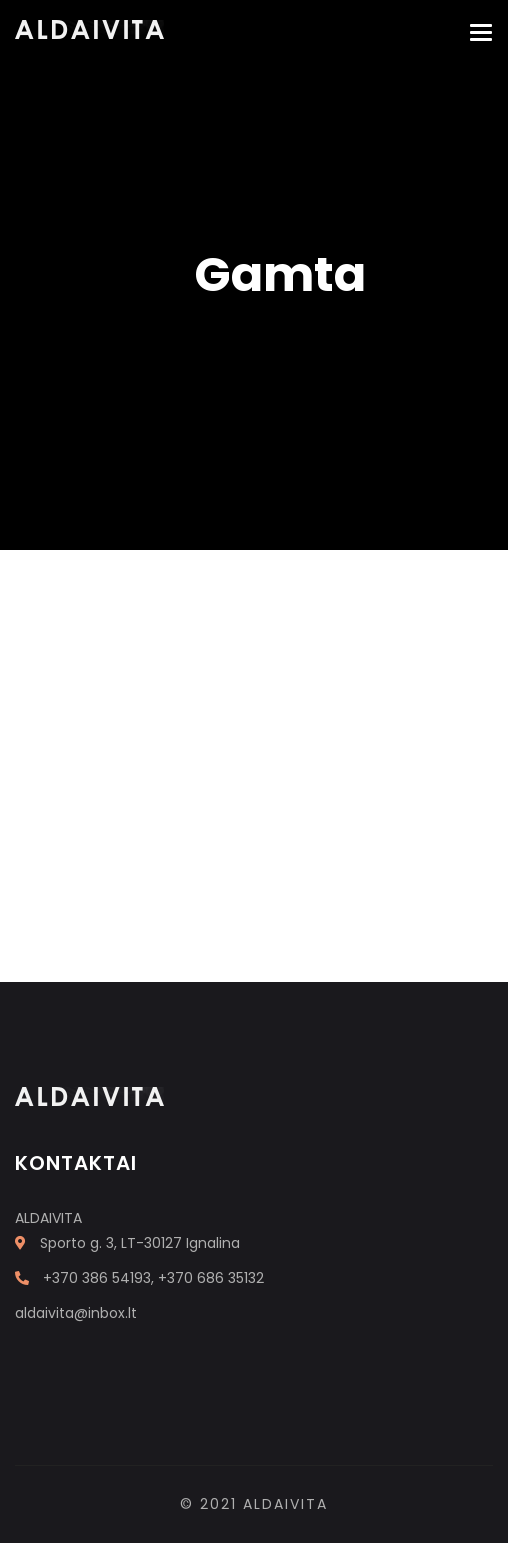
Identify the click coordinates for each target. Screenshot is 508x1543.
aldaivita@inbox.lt (76, 1313)
